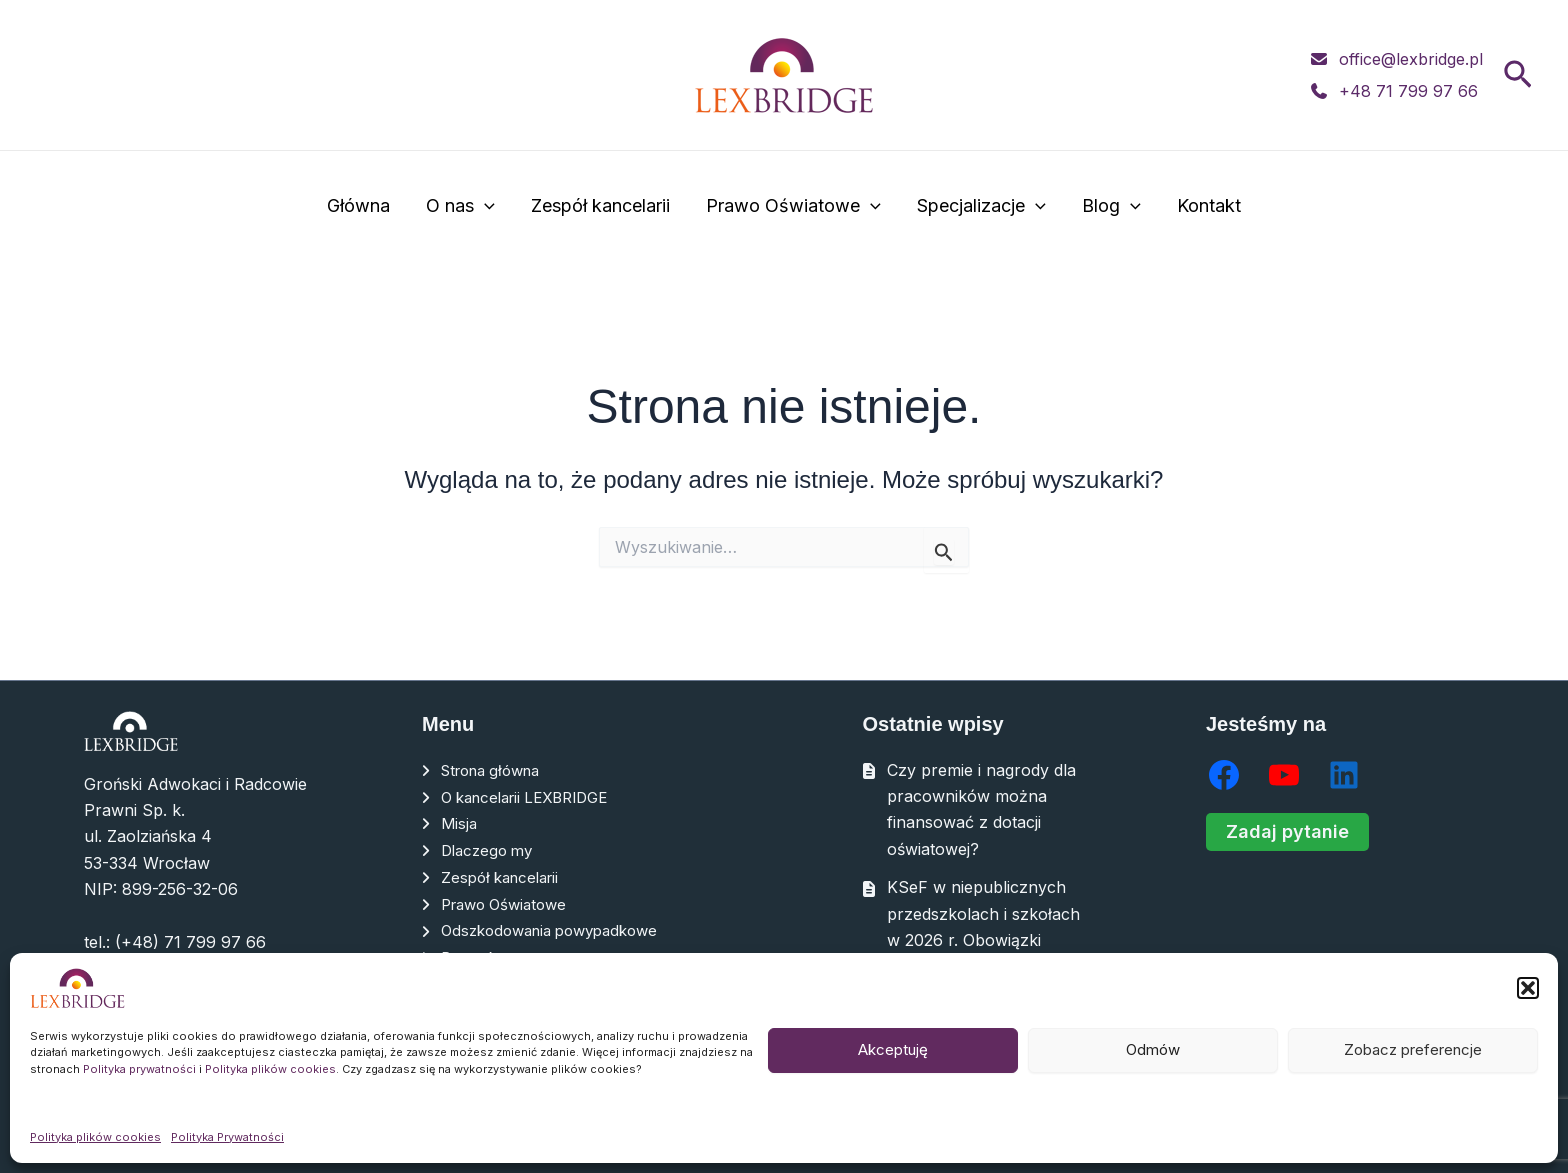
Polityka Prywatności (227, 1137)
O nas (460, 206)
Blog (1111, 206)
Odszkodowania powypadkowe (559, 928)
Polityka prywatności (139, 1069)
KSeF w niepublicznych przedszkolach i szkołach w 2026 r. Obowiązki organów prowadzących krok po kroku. (983, 940)
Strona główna (497, 770)
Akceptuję (893, 1049)
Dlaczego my (490, 849)
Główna (358, 205)
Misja (460, 822)
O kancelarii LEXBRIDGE (533, 796)
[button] (1528, 988)
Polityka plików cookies (270, 1069)
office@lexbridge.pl (1411, 59)
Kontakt (1209, 205)
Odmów (1153, 1049)
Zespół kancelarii (600, 205)
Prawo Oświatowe (793, 206)
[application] (484, 206)
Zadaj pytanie (1287, 831)
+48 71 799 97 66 (1408, 91)
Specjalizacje (981, 206)
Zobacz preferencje (1413, 1049)
